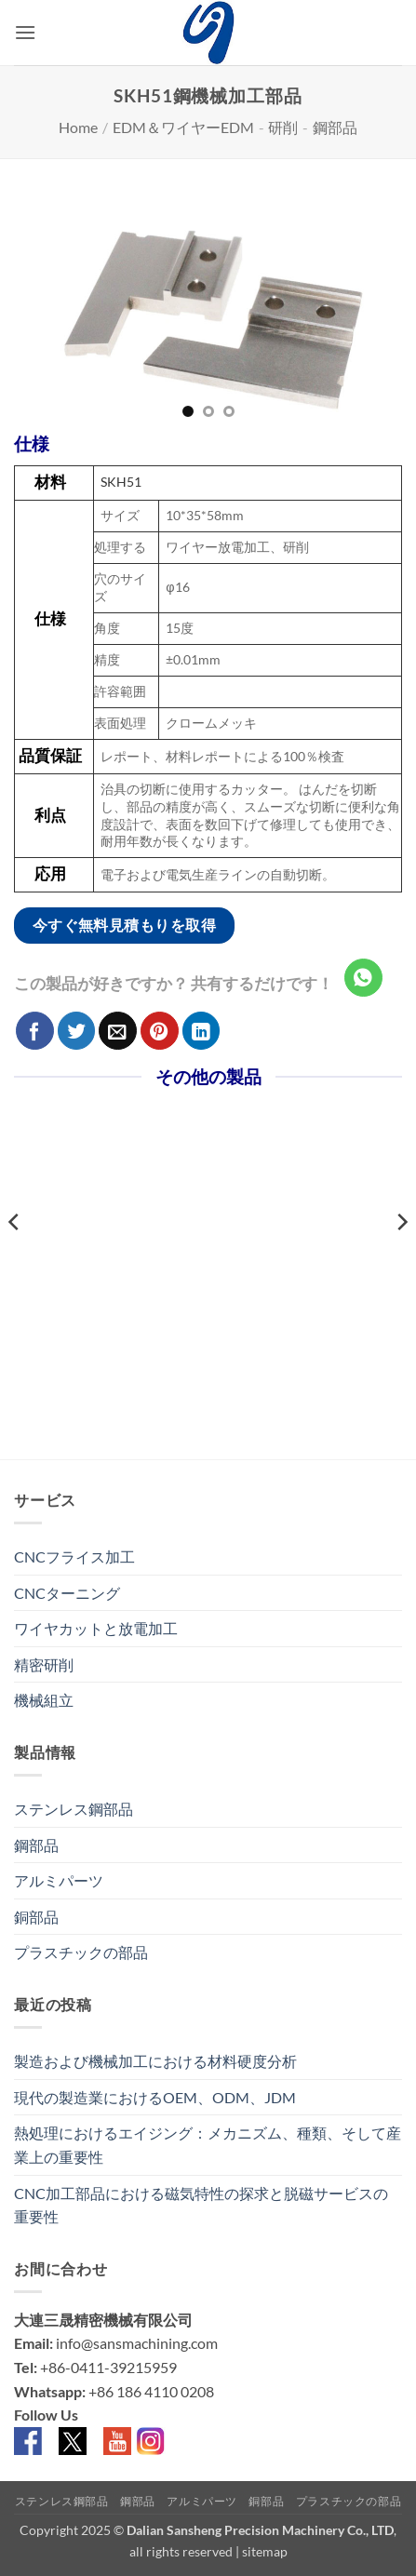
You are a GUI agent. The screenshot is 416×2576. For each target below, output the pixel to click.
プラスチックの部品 (81, 1952)
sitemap (265, 2551)
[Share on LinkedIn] (201, 1031)
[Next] (401, 1260)
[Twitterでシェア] (77, 1031)
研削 (283, 127)
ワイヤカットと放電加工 (96, 1628)
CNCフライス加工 (74, 1556)
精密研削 (44, 1664)
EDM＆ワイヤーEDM (183, 127)
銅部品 (36, 1916)
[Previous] (15, 1260)
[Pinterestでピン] (160, 1031)
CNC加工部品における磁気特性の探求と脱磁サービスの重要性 (201, 2205)
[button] (25, 32)
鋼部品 (335, 127)
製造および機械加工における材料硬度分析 (155, 2061)
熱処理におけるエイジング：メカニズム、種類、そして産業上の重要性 (207, 2145)
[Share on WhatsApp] (363, 978)
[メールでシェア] (118, 1031)
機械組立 (44, 1700)
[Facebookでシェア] (35, 1031)
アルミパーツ (58, 1880)
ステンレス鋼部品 (73, 1809)
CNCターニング (67, 1593)
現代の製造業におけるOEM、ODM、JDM (155, 2097)
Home (78, 127)
